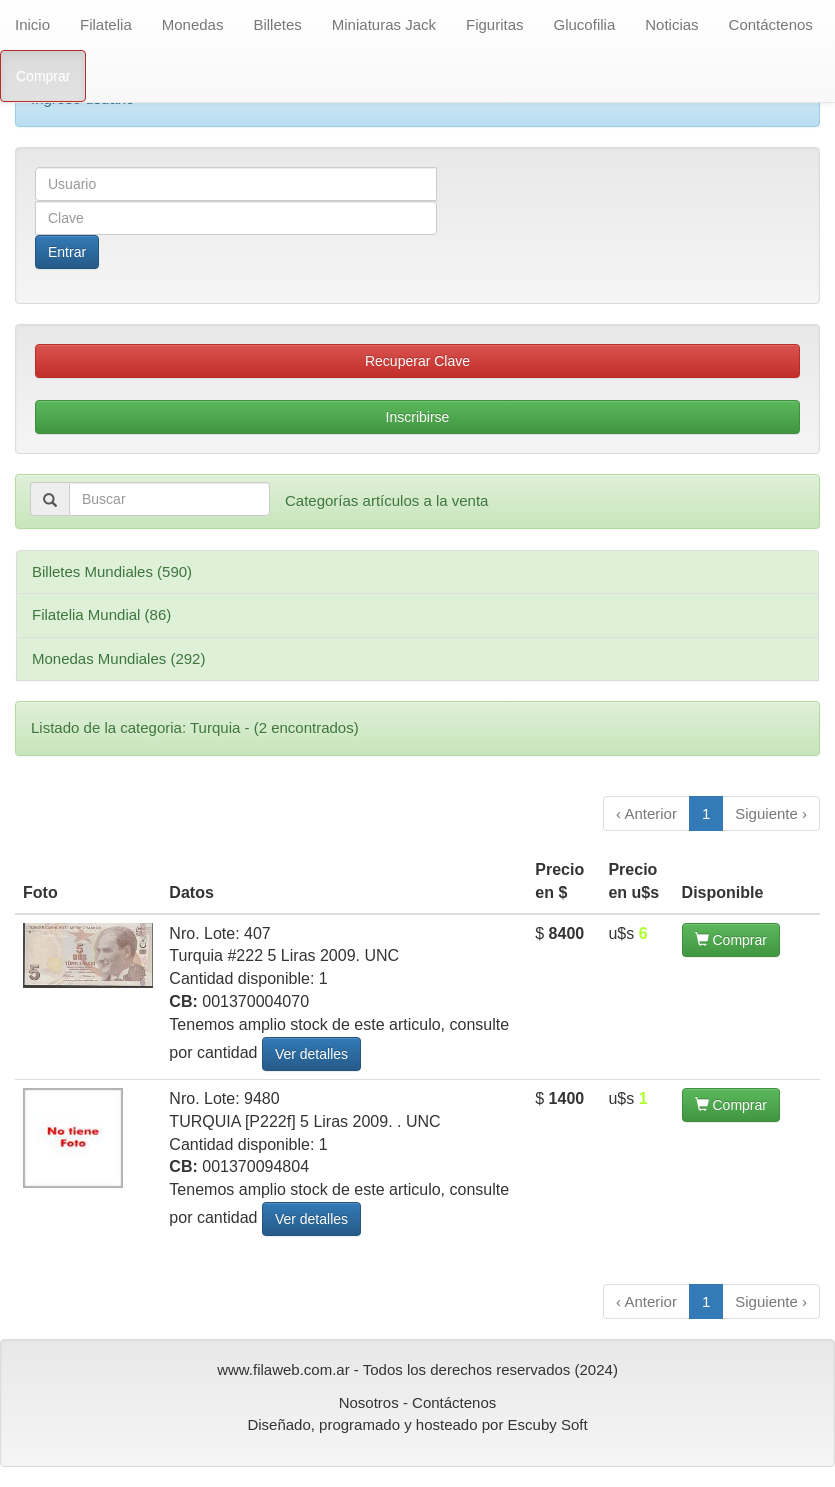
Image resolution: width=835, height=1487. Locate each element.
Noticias (671, 24)
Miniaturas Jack (384, 24)
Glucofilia (585, 24)
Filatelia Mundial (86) (101, 614)
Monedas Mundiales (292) (118, 658)
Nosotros (369, 1402)
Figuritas (495, 24)
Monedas (193, 24)
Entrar (67, 252)
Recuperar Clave (417, 361)
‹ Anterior (646, 813)
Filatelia (106, 24)
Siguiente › (771, 813)
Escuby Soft (548, 1424)
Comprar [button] (731, 940)
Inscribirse (418, 417)
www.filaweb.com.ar (283, 1369)
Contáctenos (771, 24)
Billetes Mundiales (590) (112, 571)
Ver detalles (311, 1054)
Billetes (277, 24)
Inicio (32, 24)
